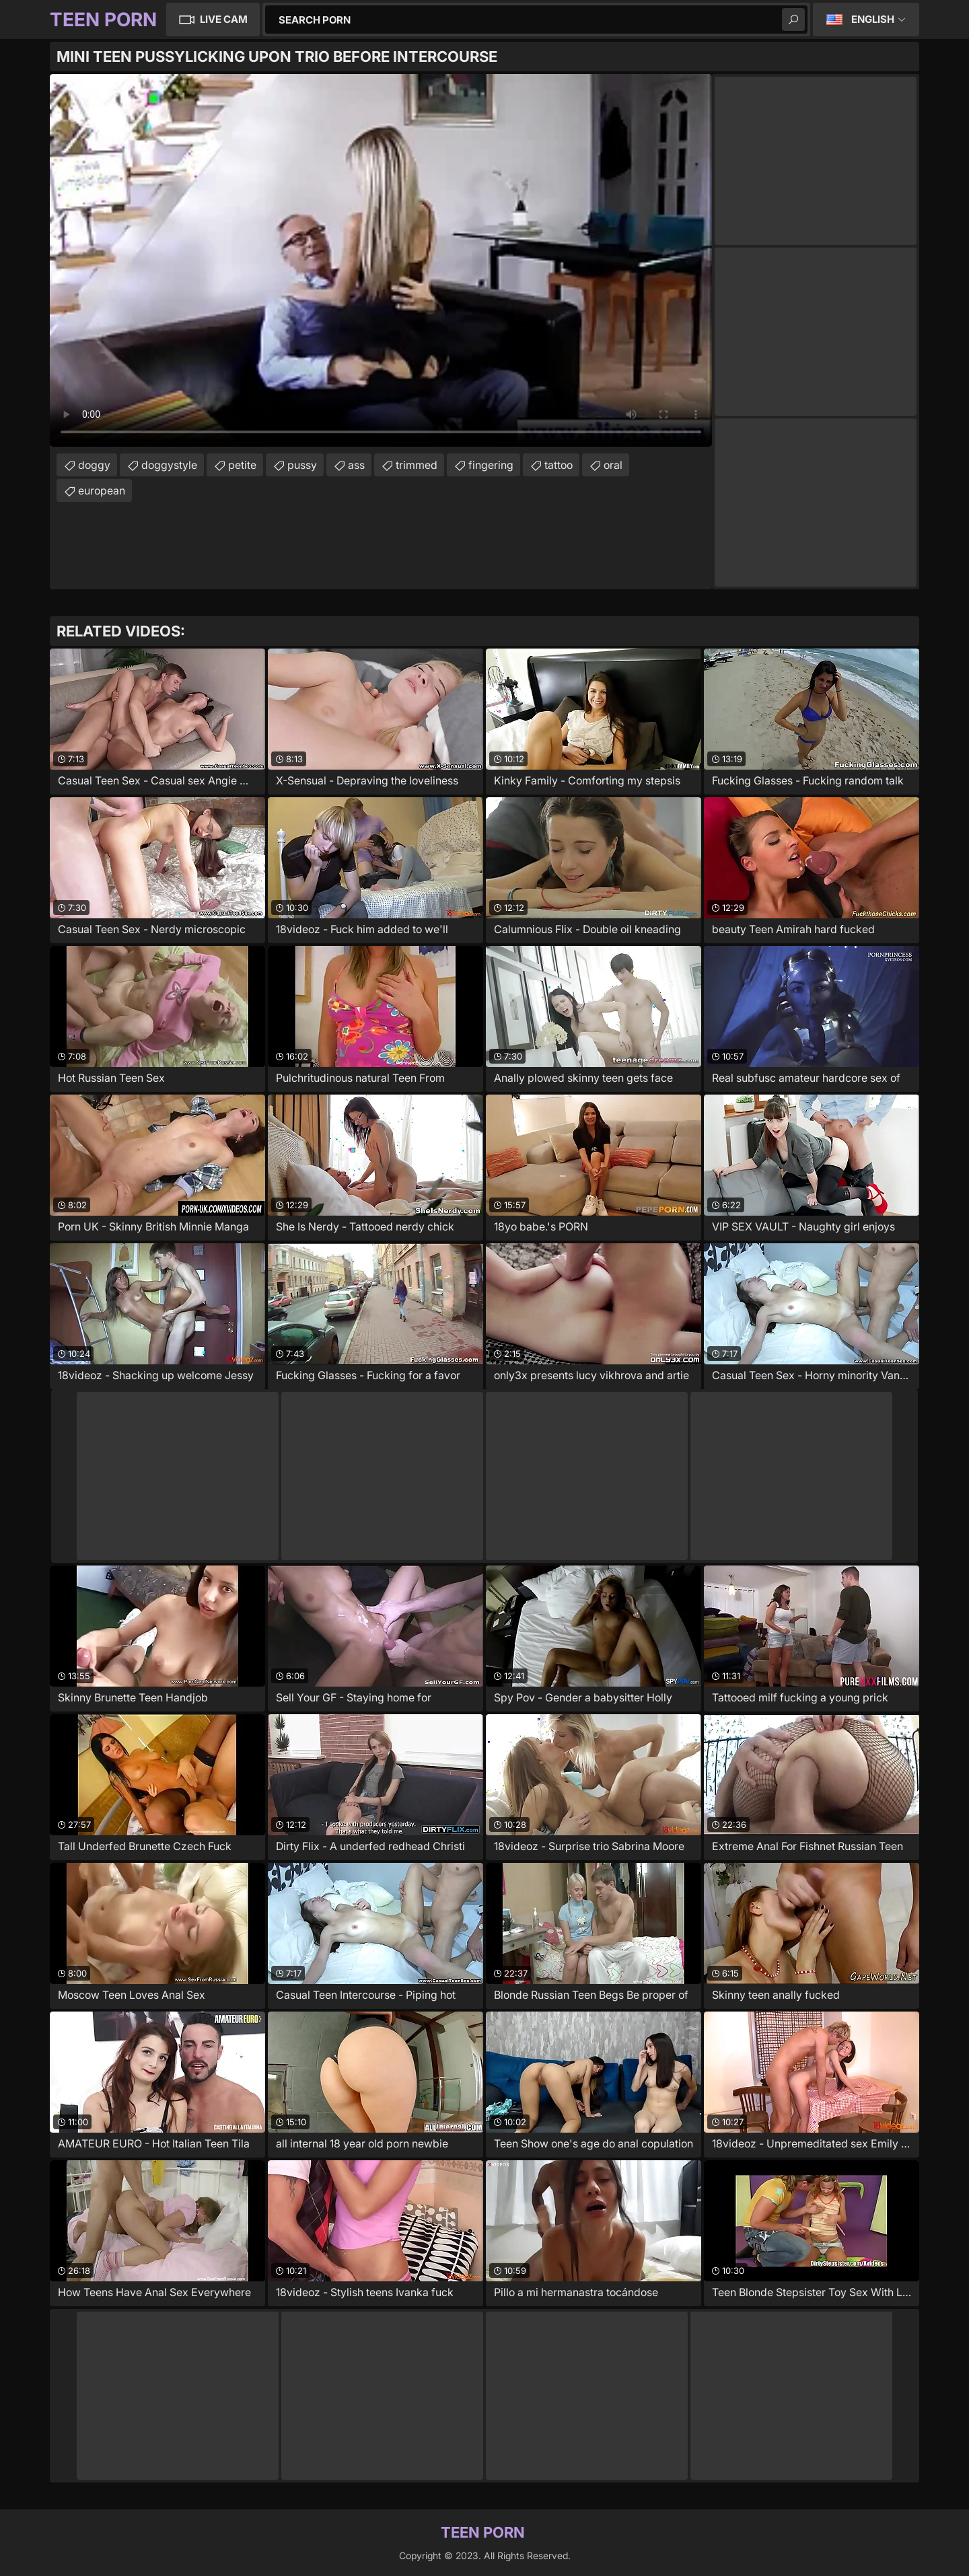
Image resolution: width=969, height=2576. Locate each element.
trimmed (416, 465)
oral (613, 465)
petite (242, 465)
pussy (302, 465)
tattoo (558, 465)
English (872, 19)
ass (356, 465)
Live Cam (224, 19)
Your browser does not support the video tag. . (381, 260)
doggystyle (169, 465)
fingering (490, 465)
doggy (94, 465)
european (101, 490)
